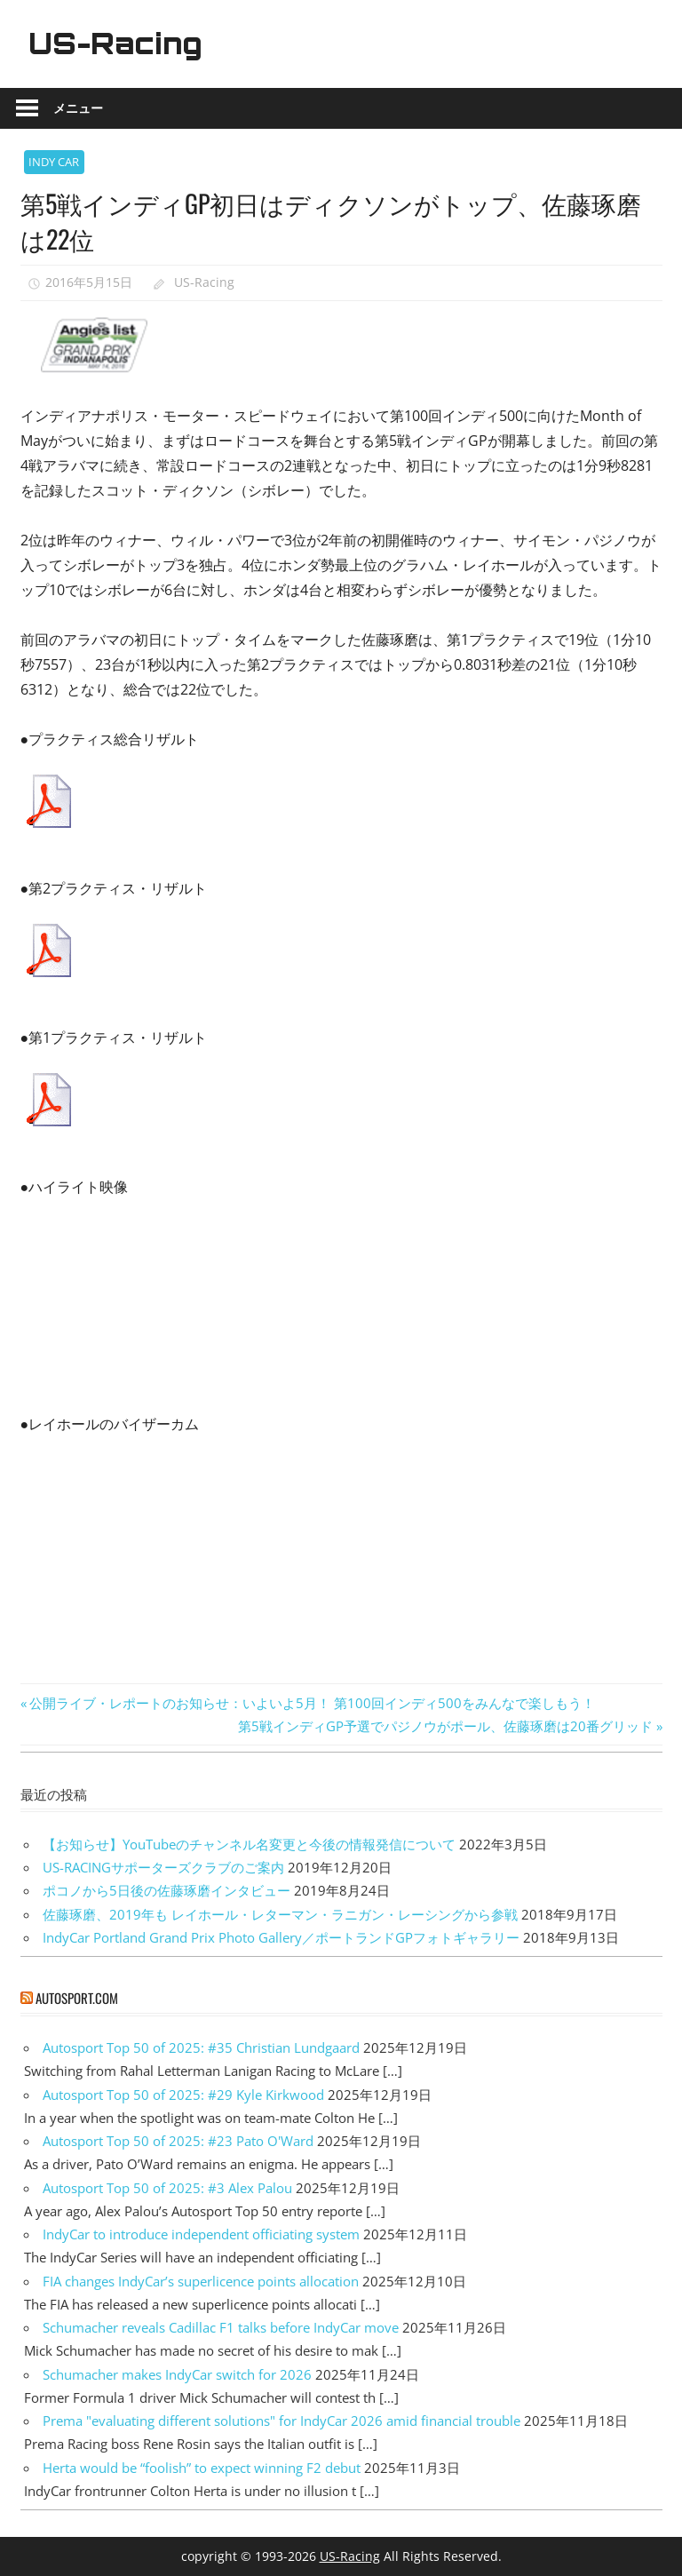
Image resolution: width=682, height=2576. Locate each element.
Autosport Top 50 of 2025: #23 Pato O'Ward (178, 2141)
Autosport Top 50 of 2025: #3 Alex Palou (167, 2188)
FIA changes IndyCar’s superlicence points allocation (201, 2281)
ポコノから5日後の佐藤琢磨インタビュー (166, 1890)
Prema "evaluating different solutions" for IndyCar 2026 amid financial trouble (281, 2420)
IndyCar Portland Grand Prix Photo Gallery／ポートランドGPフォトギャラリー (281, 1937)
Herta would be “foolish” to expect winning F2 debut (202, 2468)
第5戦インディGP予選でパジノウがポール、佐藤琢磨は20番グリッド (445, 1726)
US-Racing (115, 43)
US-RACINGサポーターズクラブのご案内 (163, 1867)
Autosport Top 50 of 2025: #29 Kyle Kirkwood (183, 2094)
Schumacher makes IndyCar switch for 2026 (177, 2374)
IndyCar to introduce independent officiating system (201, 2234)
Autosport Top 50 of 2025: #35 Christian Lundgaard (201, 2047)
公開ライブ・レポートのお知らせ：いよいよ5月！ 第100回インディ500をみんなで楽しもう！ (311, 1703)
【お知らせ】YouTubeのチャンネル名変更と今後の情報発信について (249, 1844)
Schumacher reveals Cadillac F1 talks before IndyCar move (221, 2327)
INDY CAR (53, 162)
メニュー (78, 107)
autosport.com (77, 1998)
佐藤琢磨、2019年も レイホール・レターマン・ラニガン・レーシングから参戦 (280, 1914)
